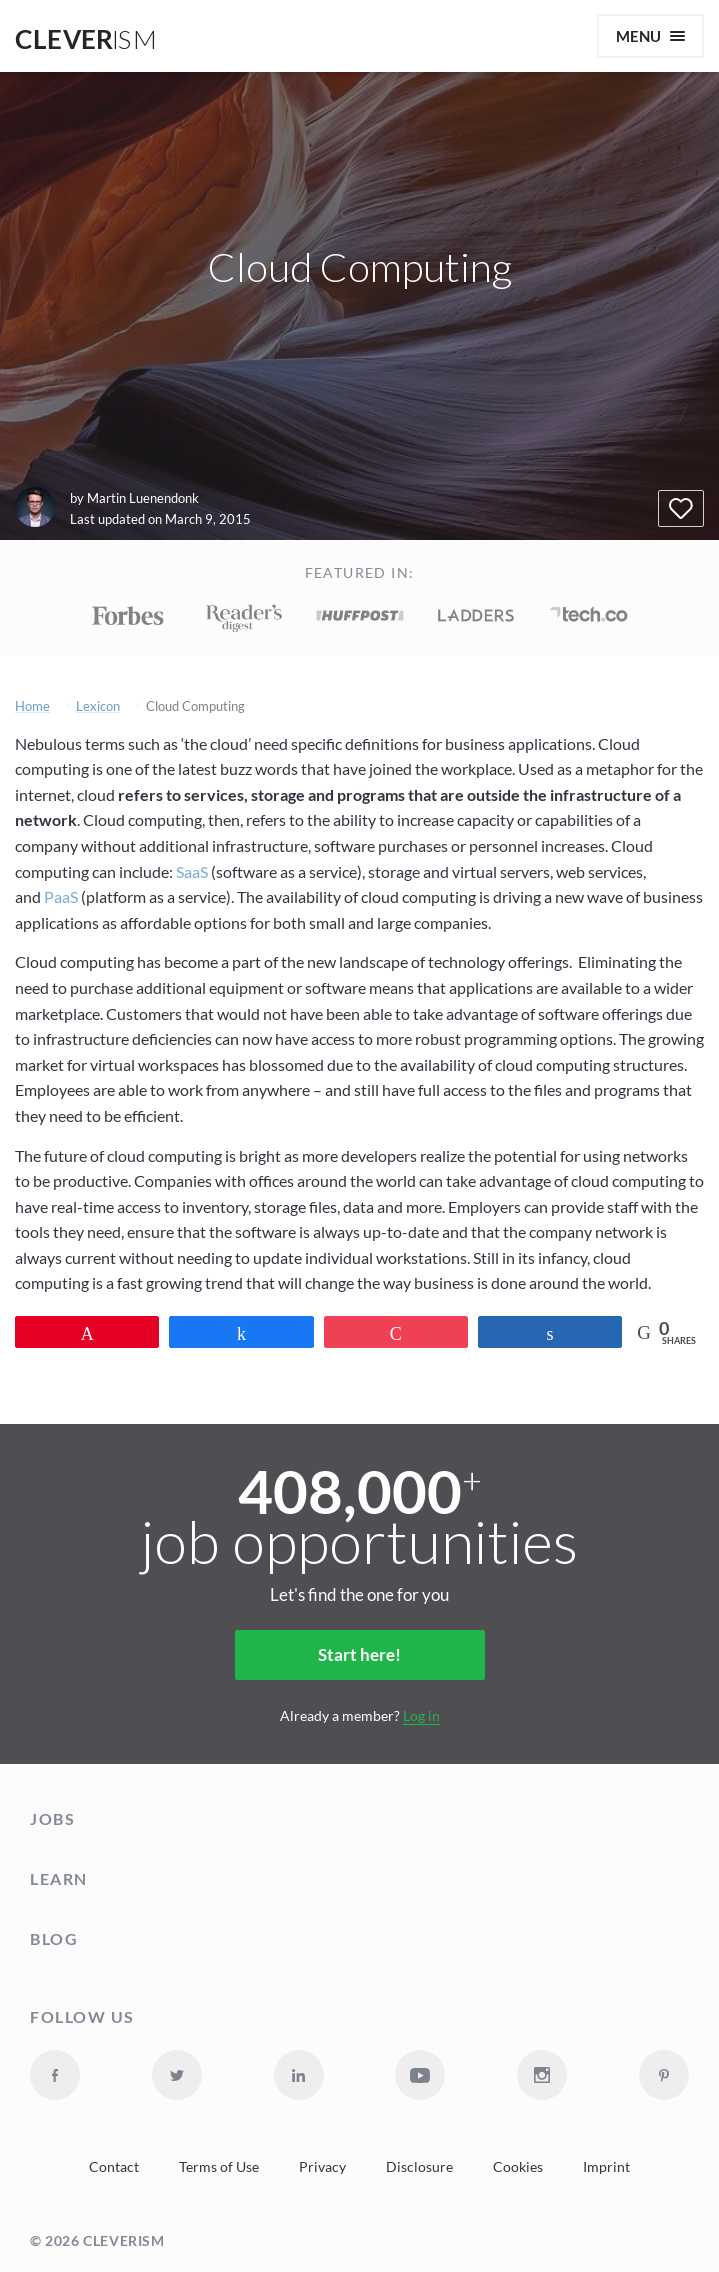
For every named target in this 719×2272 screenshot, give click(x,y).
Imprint (606, 2167)
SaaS (192, 871)
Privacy (322, 2167)
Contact (114, 2167)
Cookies (518, 2167)
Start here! (359, 1654)
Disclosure (419, 2167)
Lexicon (98, 706)
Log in (421, 1715)
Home (32, 706)
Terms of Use (219, 2167)
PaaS (61, 896)
